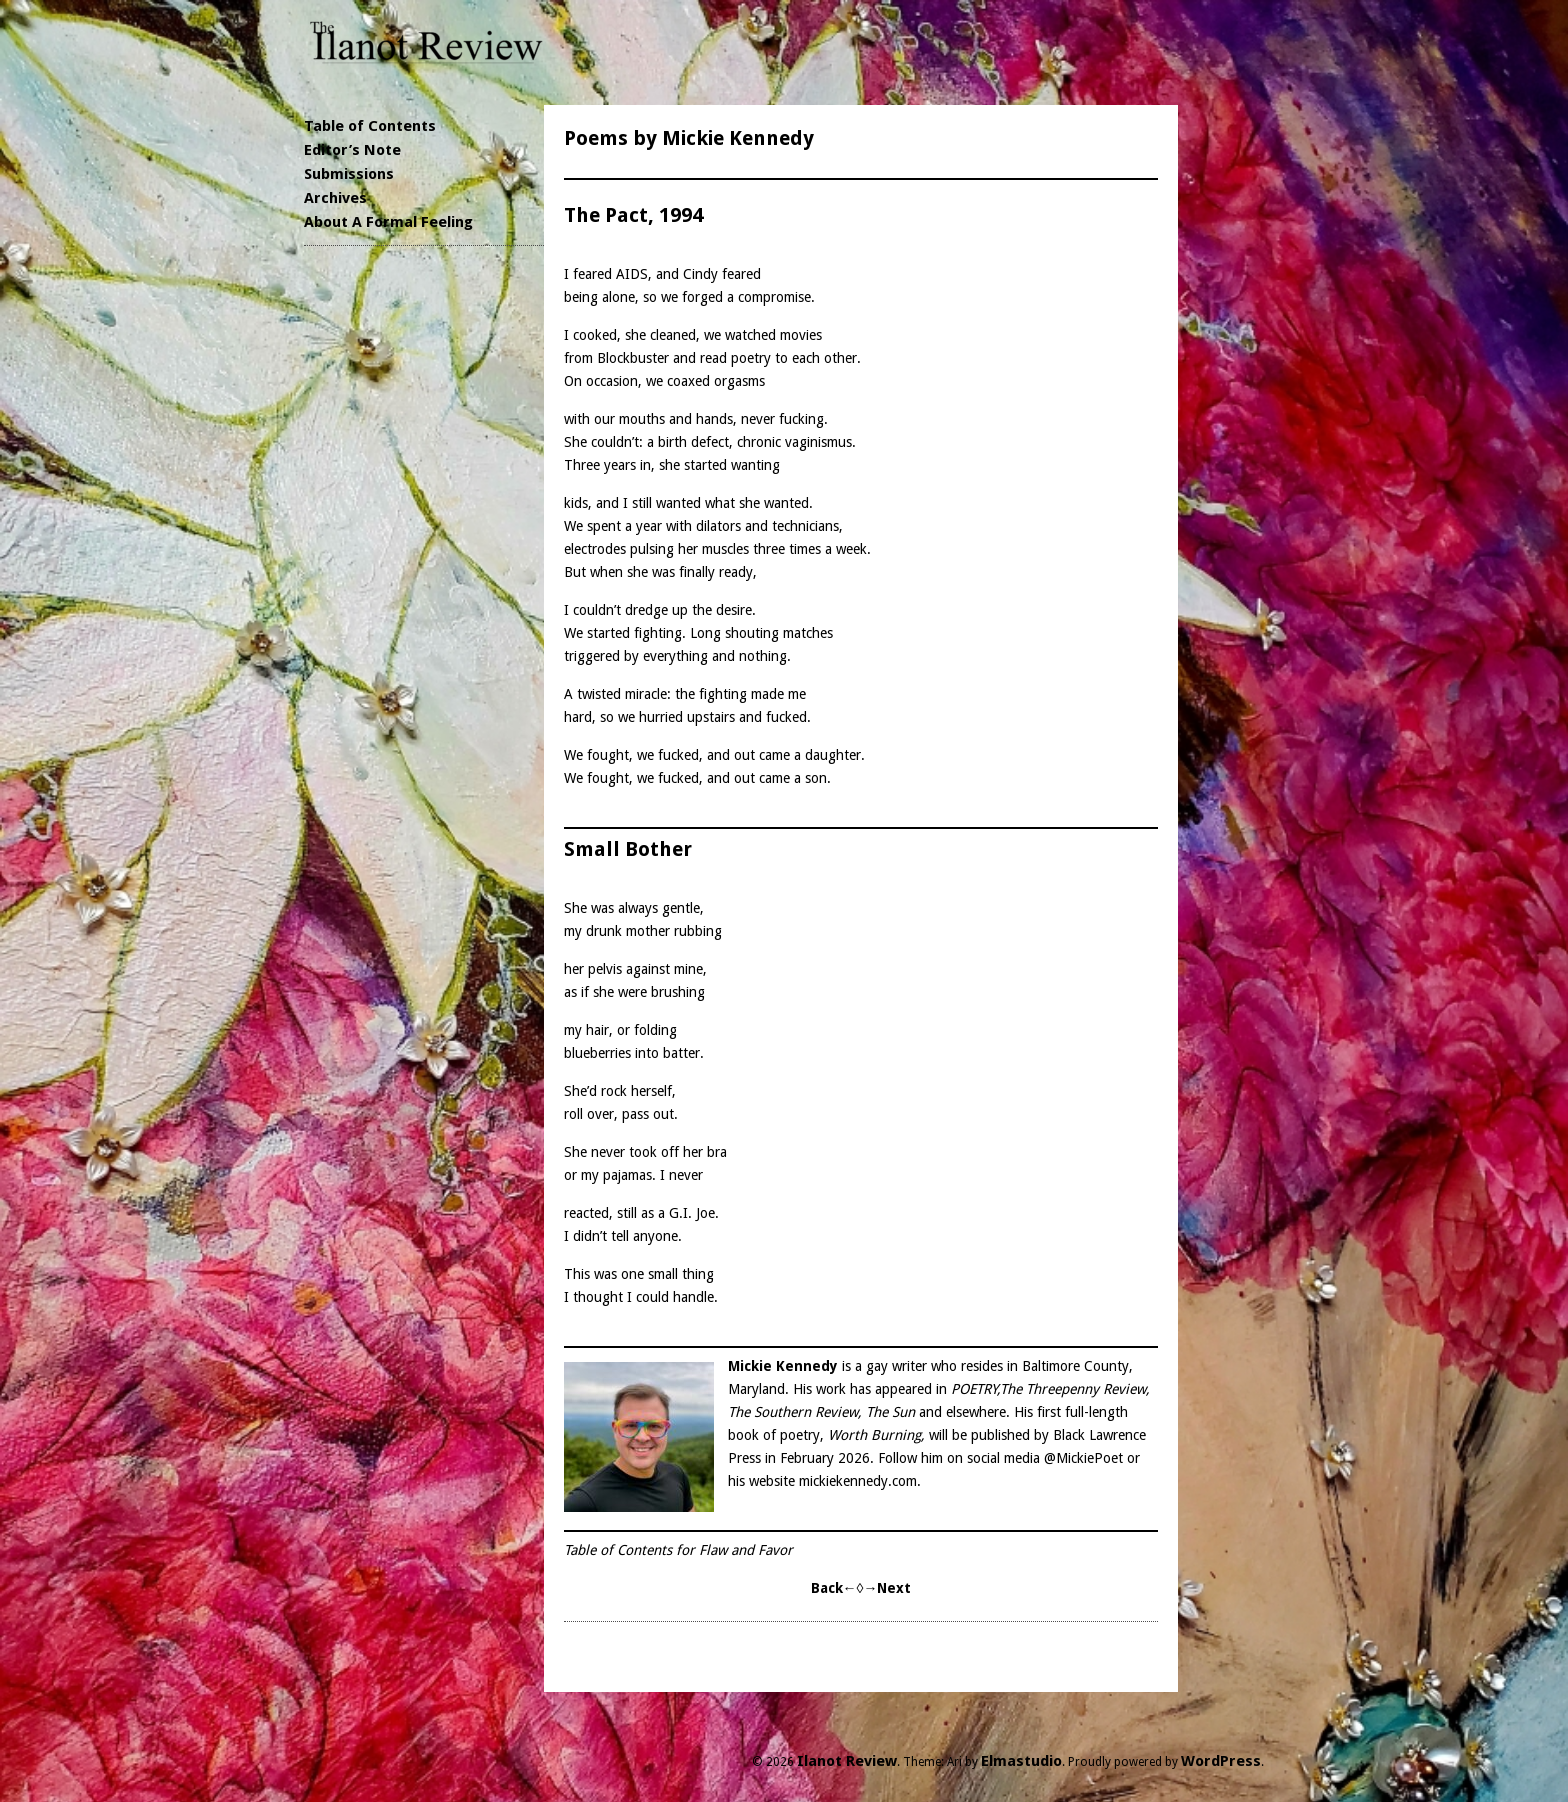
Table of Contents (370, 126)
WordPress (1221, 1761)
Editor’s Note (352, 150)
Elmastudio (1021, 1761)
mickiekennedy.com (858, 1481)
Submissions (349, 174)
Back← (834, 1588)
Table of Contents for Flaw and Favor (678, 1550)
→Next (887, 1588)
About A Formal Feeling (388, 222)
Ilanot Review (847, 1761)
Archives (335, 198)
